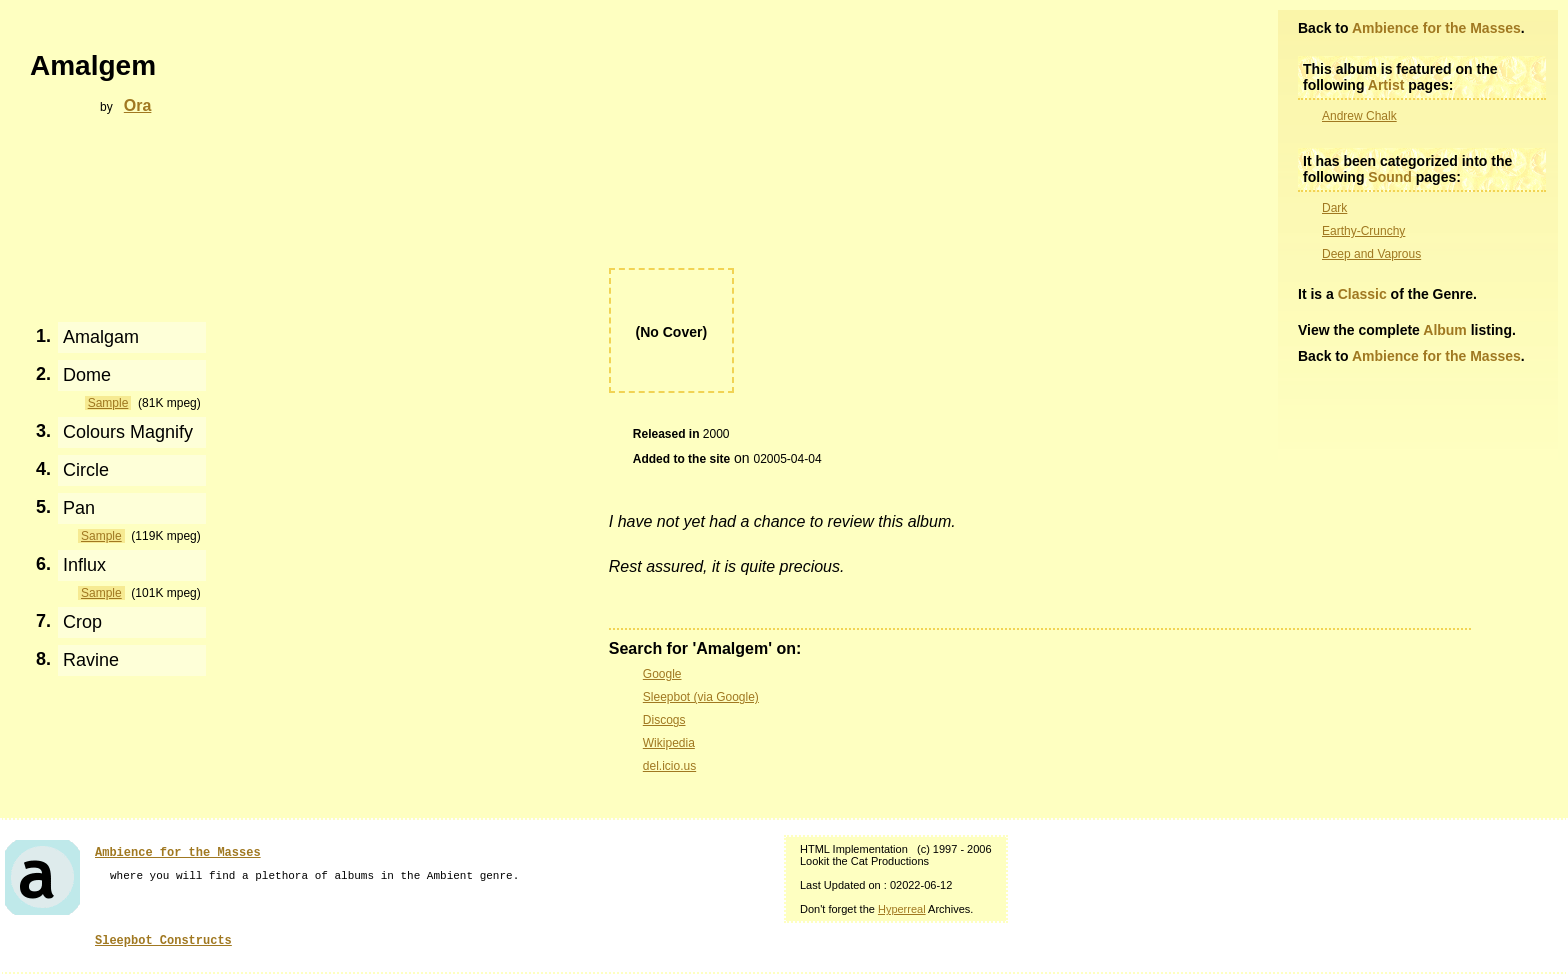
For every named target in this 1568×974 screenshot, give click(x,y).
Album (1445, 330)
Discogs (664, 720)
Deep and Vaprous (1371, 254)
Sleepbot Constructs (163, 941)
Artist (1386, 85)
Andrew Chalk (1359, 116)
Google (662, 674)
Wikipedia (669, 743)
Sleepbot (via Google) (701, 697)
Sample (108, 403)
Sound (1390, 177)
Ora (138, 105)
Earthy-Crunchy (1363, 231)
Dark (1334, 208)
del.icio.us (669, 766)
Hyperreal (902, 909)
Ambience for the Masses (1436, 28)
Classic (1362, 294)
